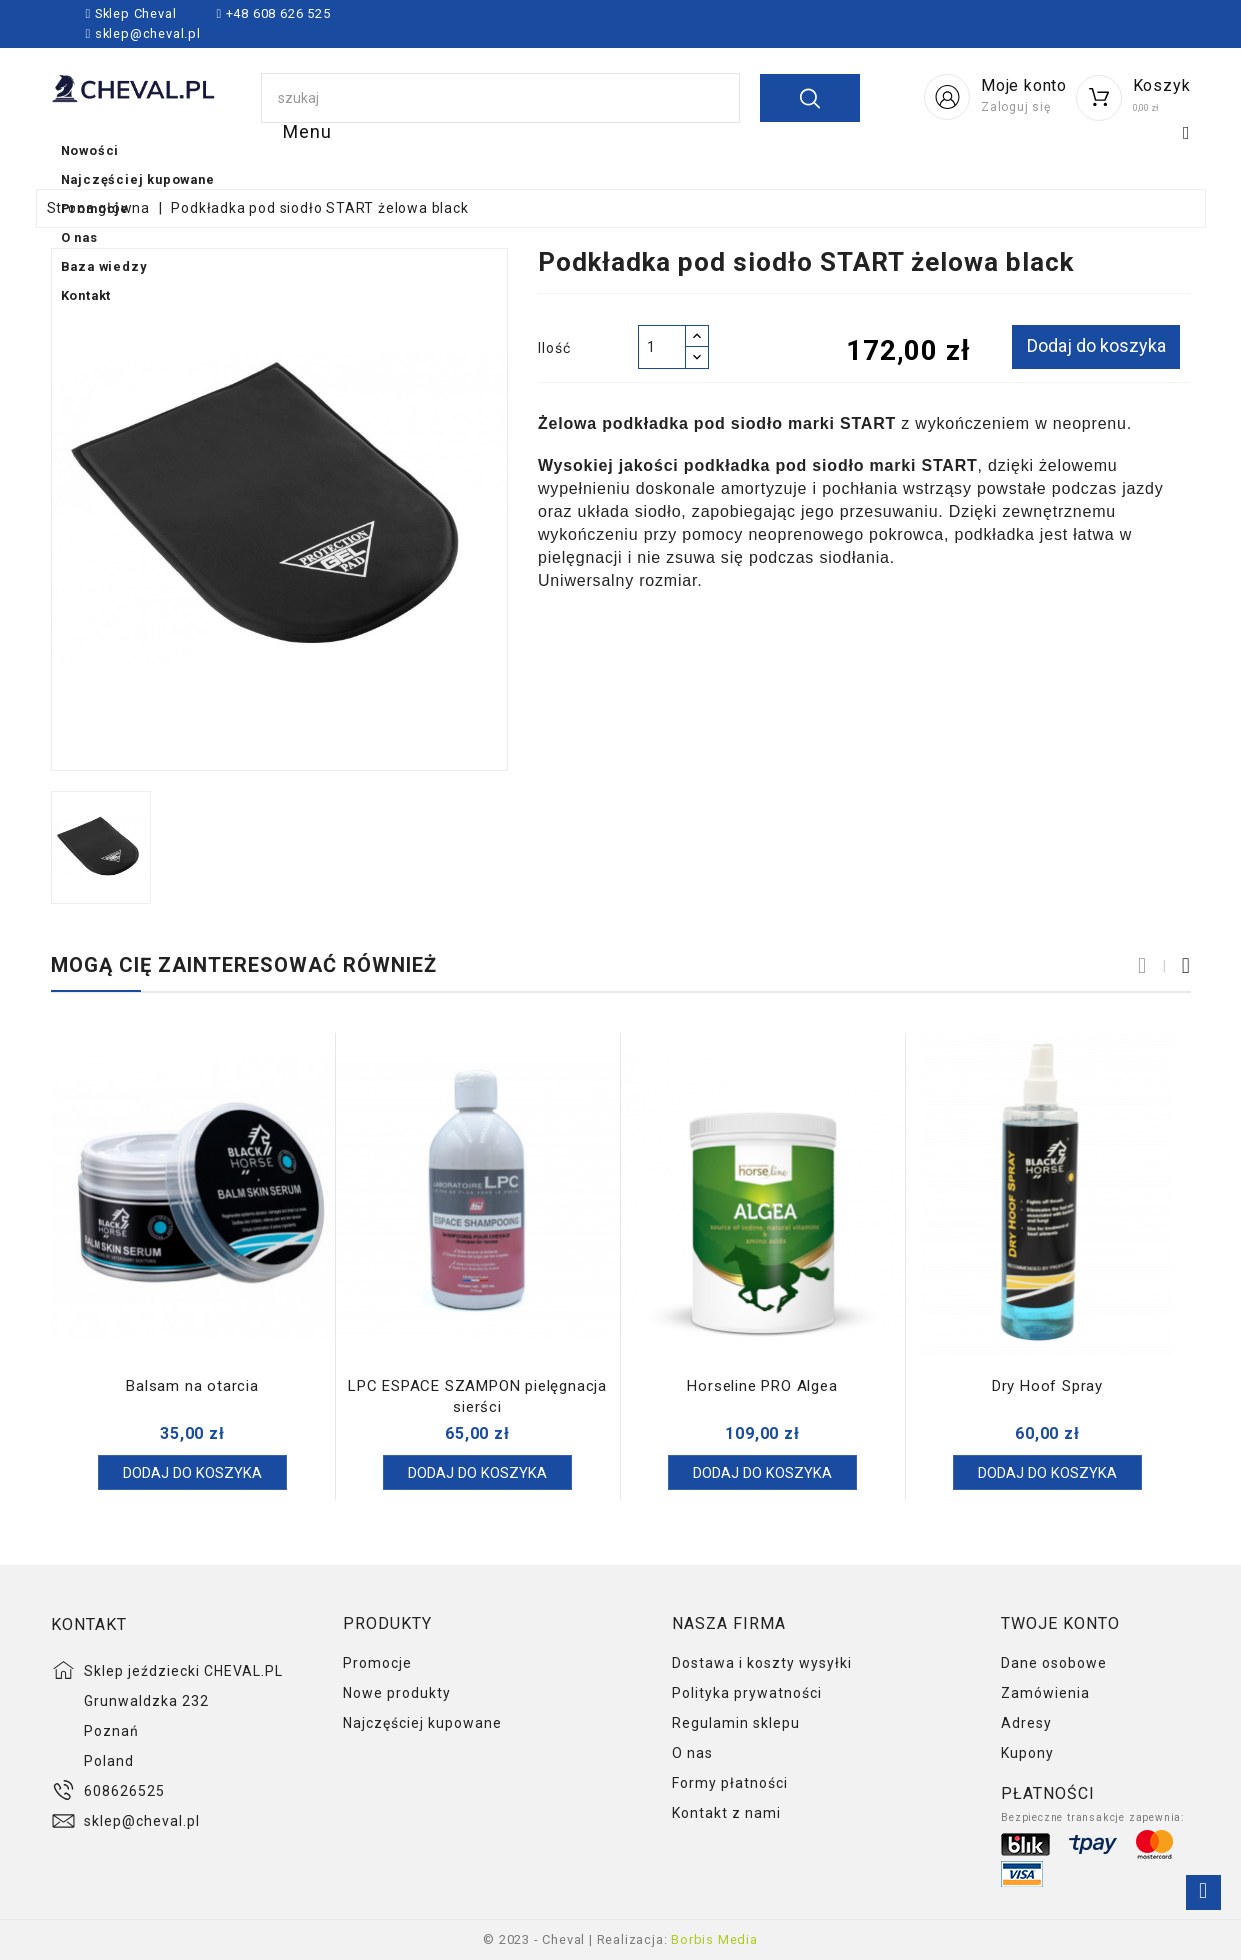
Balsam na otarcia (192, 1386)
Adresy (1026, 1723)
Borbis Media (714, 1939)
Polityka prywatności (747, 1693)
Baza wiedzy (950, 151)
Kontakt (1092, 151)
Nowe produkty (397, 1693)
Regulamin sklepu (736, 1723)
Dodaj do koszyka (1093, 345)
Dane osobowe (1054, 1663)
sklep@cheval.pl (148, 33)
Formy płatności (730, 1783)
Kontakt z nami (726, 1813)
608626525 (124, 1791)
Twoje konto (1060, 1623)
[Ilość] (662, 347)
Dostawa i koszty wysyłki (762, 1663)
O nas (816, 151)
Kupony (1027, 1753)
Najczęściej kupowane (499, 151)
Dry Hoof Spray (1047, 1386)
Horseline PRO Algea (762, 1386)
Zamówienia (1045, 1693)
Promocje (695, 151)
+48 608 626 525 (276, 13)
